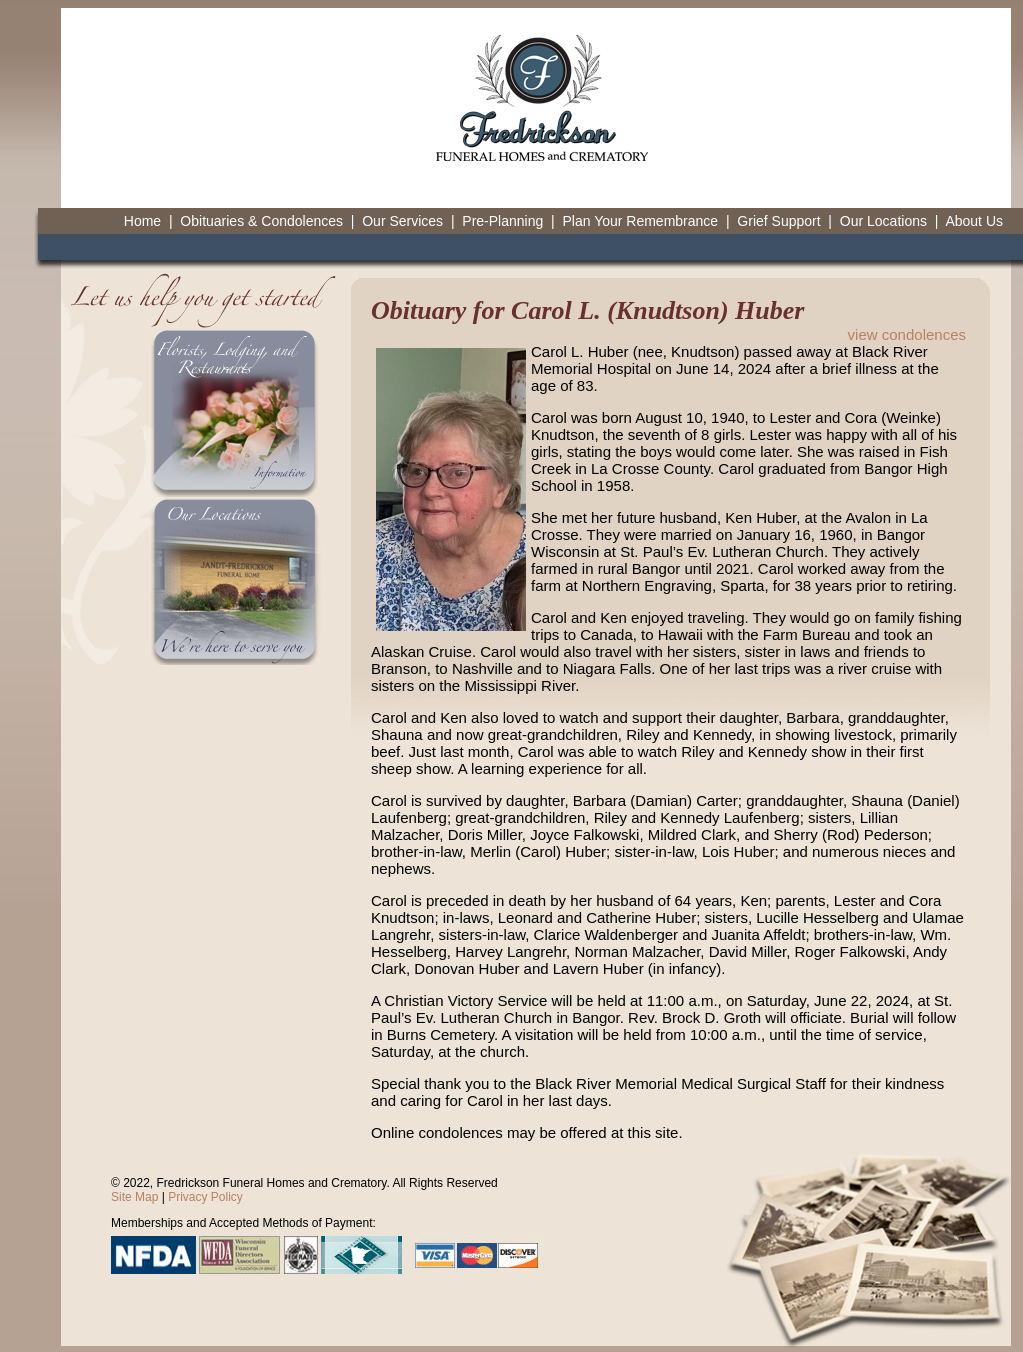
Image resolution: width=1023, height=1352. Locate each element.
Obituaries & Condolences (261, 221)
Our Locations (883, 221)
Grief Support (778, 221)
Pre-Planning (502, 221)
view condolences (907, 334)
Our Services (402, 221)
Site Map (134, 1197)
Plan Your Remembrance (640, 221)
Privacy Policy (205, 1197)
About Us (974, 221)
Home (142, 221)
